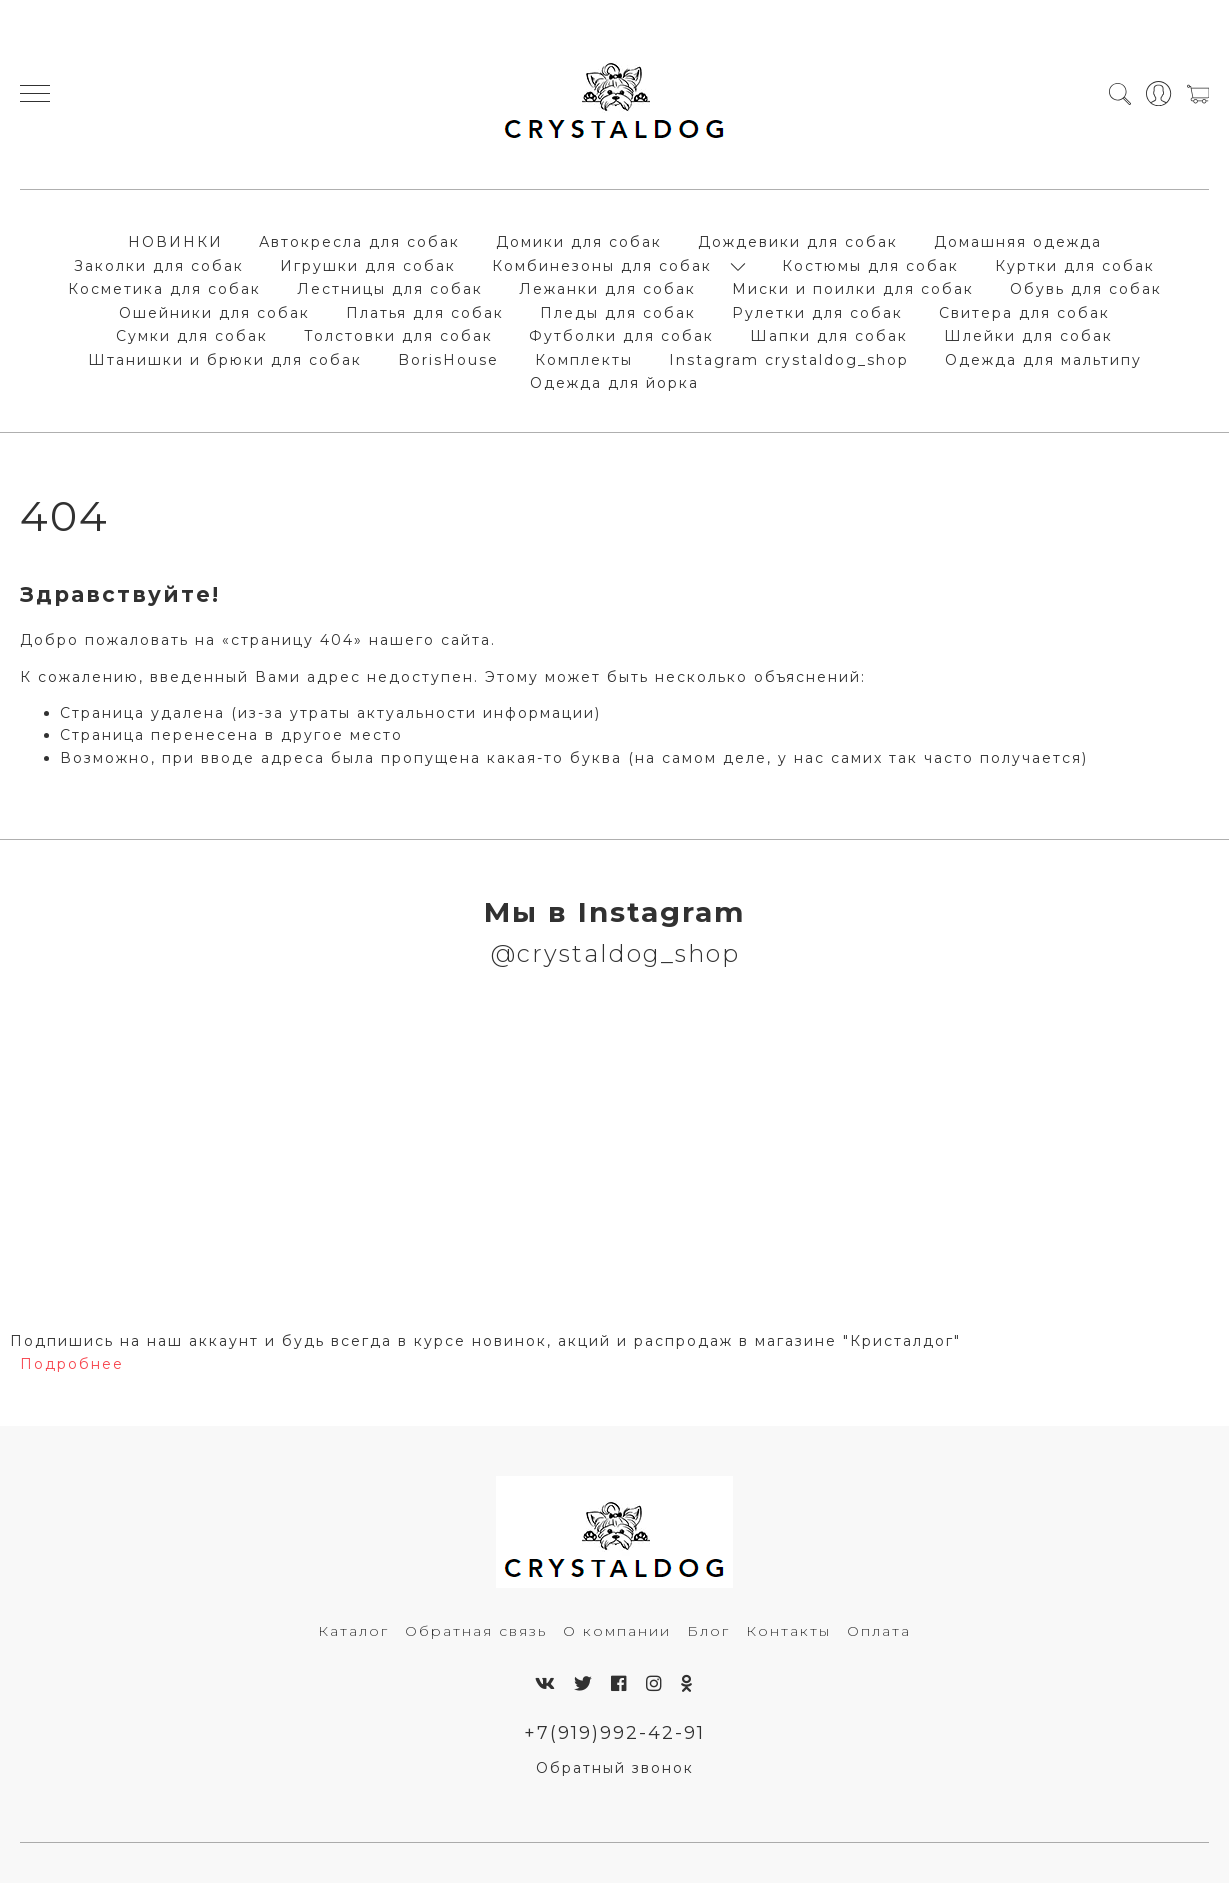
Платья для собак (425, 316)
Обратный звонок (615, 1774)
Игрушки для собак (368, 269)
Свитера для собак (1024, 316)
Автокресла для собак (359, 245)
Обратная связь (476, 1636)
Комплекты (584, 363)
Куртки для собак (1075, 269)
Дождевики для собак (798, 245)
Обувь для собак (1086, 292)
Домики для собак (579, 245)
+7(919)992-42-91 (614, 1738)
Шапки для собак (829, 339)
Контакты (788, 1636)
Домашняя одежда (1018, 245)
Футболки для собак (621, 339)
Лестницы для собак (390, 292)
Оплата (879, 1636)
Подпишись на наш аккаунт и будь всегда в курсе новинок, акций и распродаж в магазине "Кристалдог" (485, 1347)
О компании (617, 1636)
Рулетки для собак (817, 316)
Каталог (353, 1636)
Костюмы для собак (870, 269)
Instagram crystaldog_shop (789, 363)
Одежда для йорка (614, 386)
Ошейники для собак (214, 316)
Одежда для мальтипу (1043, 363)
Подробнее (72, 1369)
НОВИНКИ (175, 245)
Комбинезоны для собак (602, 269)
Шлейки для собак (1028, 339)
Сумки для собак (192, 339)
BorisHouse (448, 363)
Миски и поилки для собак (853, 292)
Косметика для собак (164, 292)
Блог (708, 1636)
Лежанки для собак (607, 292)
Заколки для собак (159, 269)
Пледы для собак (618, 316)
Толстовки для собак (398, 339)
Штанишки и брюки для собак (225, 363)
